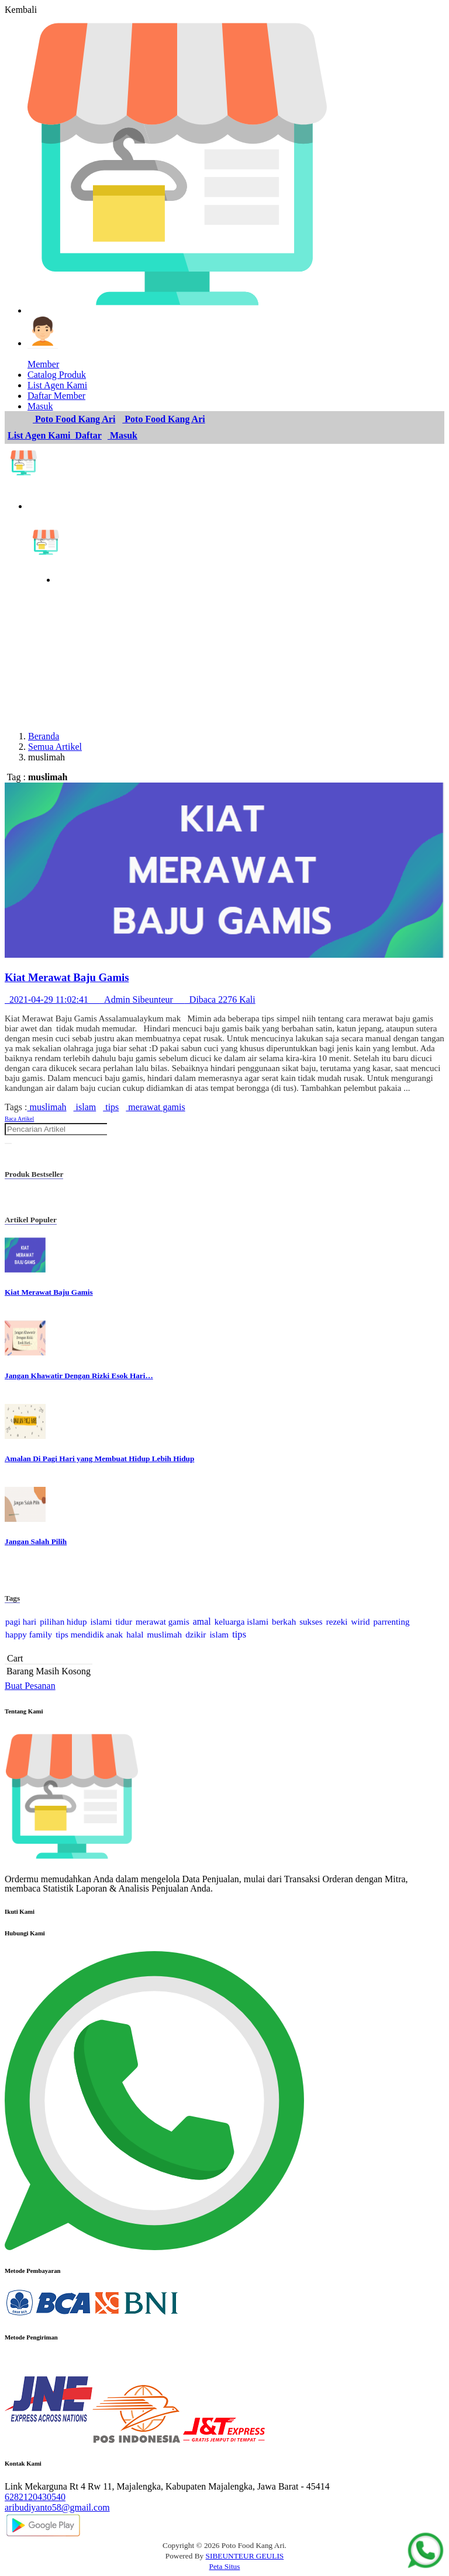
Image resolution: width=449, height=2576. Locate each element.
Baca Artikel (19, 1118)
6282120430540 (35, 2497)
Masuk (122, 435)
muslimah (46, 1107)
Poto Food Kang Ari (74, 419)
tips (111, 1107)
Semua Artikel (55, 747)
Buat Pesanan (30, 1686)
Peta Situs (224, 2566)
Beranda (43, 736)
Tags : (16, 1107)
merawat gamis (155, 1107)
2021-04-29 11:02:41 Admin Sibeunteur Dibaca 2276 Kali (130, 999)
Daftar (87, 435)
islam (85, 1107)
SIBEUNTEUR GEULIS (245, 2555)
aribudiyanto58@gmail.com (57, 2507)
